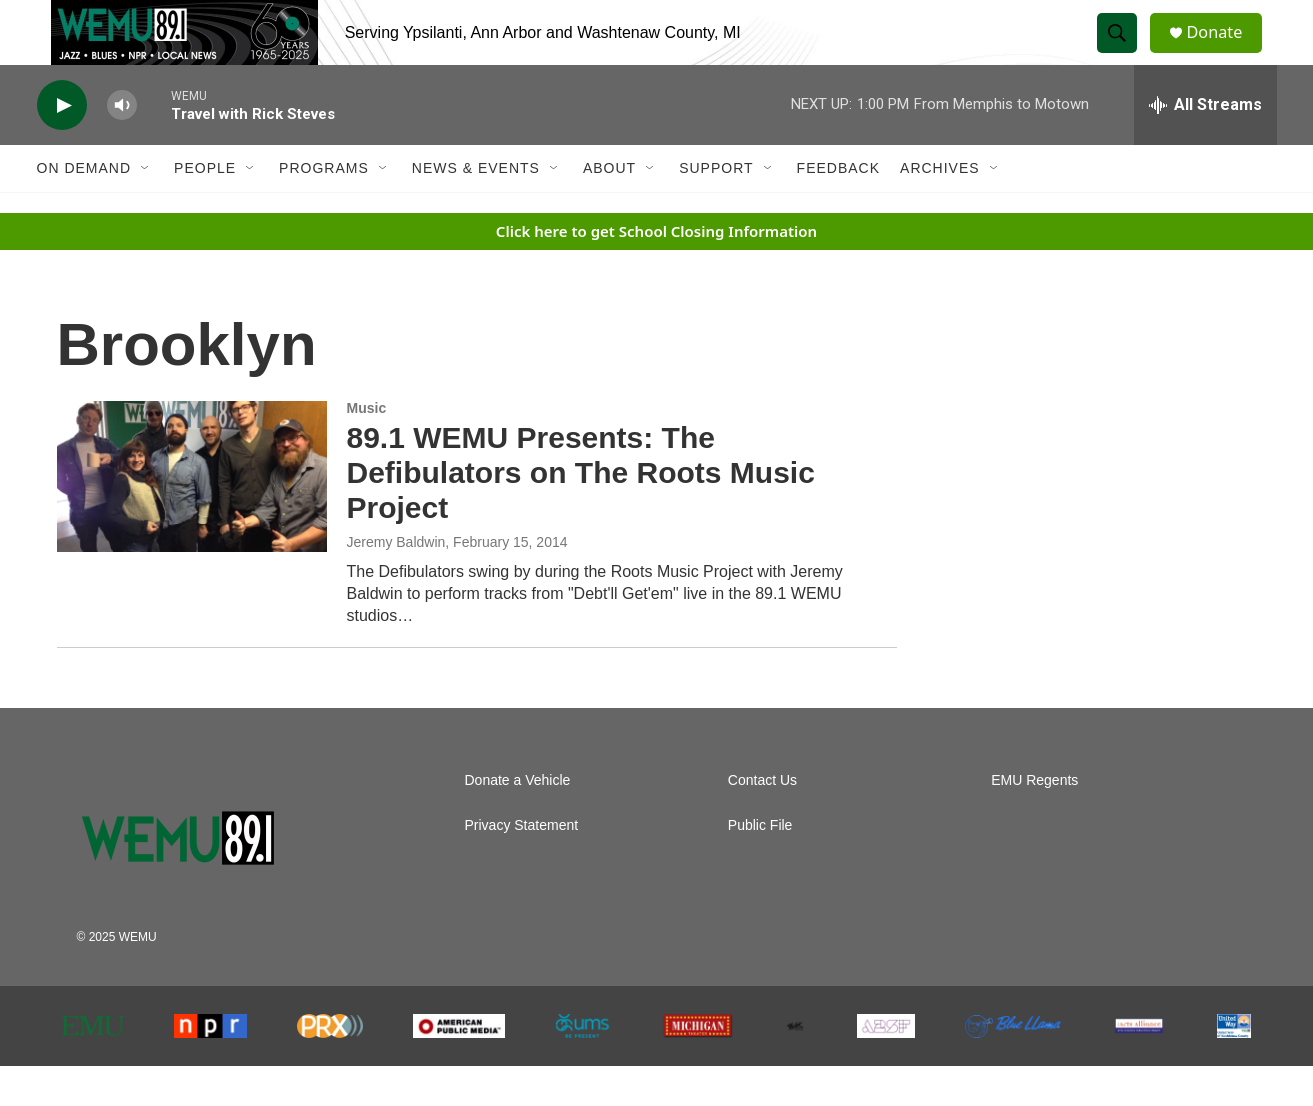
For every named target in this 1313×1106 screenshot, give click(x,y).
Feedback (838, 208)
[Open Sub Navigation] (146, 208)
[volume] (122, 145)
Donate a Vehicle (518, 820)
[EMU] (93, 1066)
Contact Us (762, 820)
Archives (940, 208)
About (609, 208)
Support (716, 208)
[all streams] (1205, 145)
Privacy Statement (522, 865)
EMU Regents (1034, 820)
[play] (62, 145)
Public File (760, 865)
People (205, 208)
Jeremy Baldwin (396, 582)
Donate (1226, 52)
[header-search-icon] (1125, 53)
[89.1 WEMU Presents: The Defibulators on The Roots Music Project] (192, 516)
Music (367, 448)
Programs (324, 208)
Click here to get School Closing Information (656, 271)
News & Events (476, 208)
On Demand (84, 208)
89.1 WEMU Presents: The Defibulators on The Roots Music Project (581, 512)
